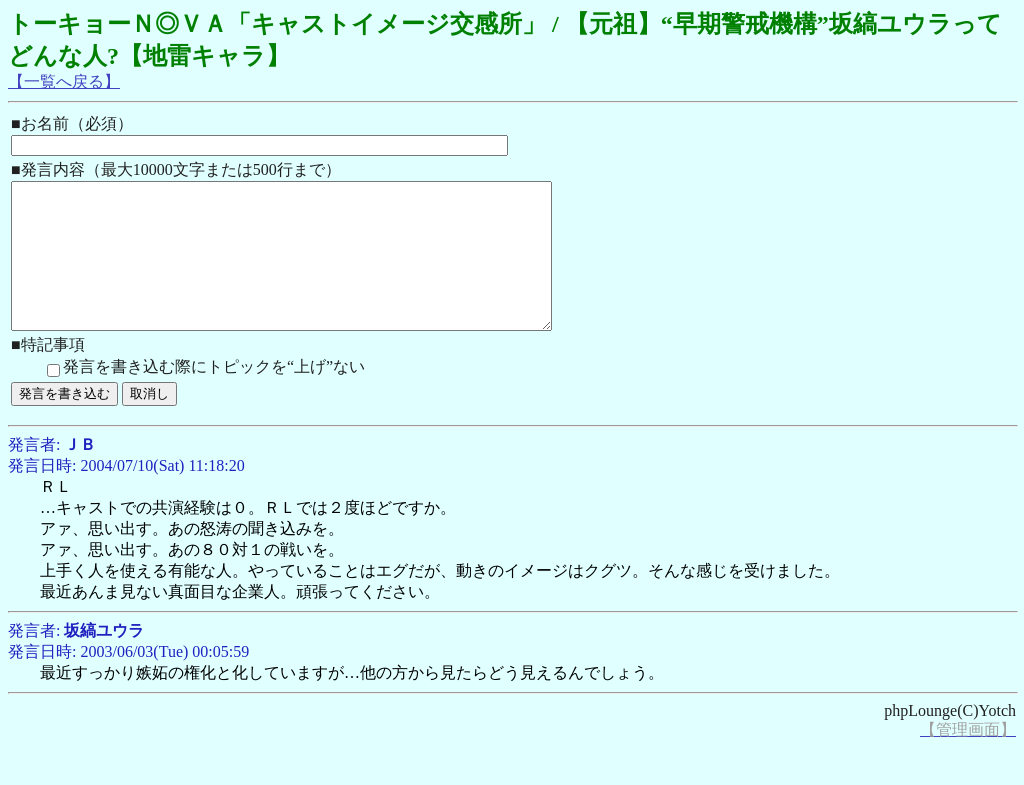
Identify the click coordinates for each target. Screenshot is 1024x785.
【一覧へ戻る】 (64, 81)
